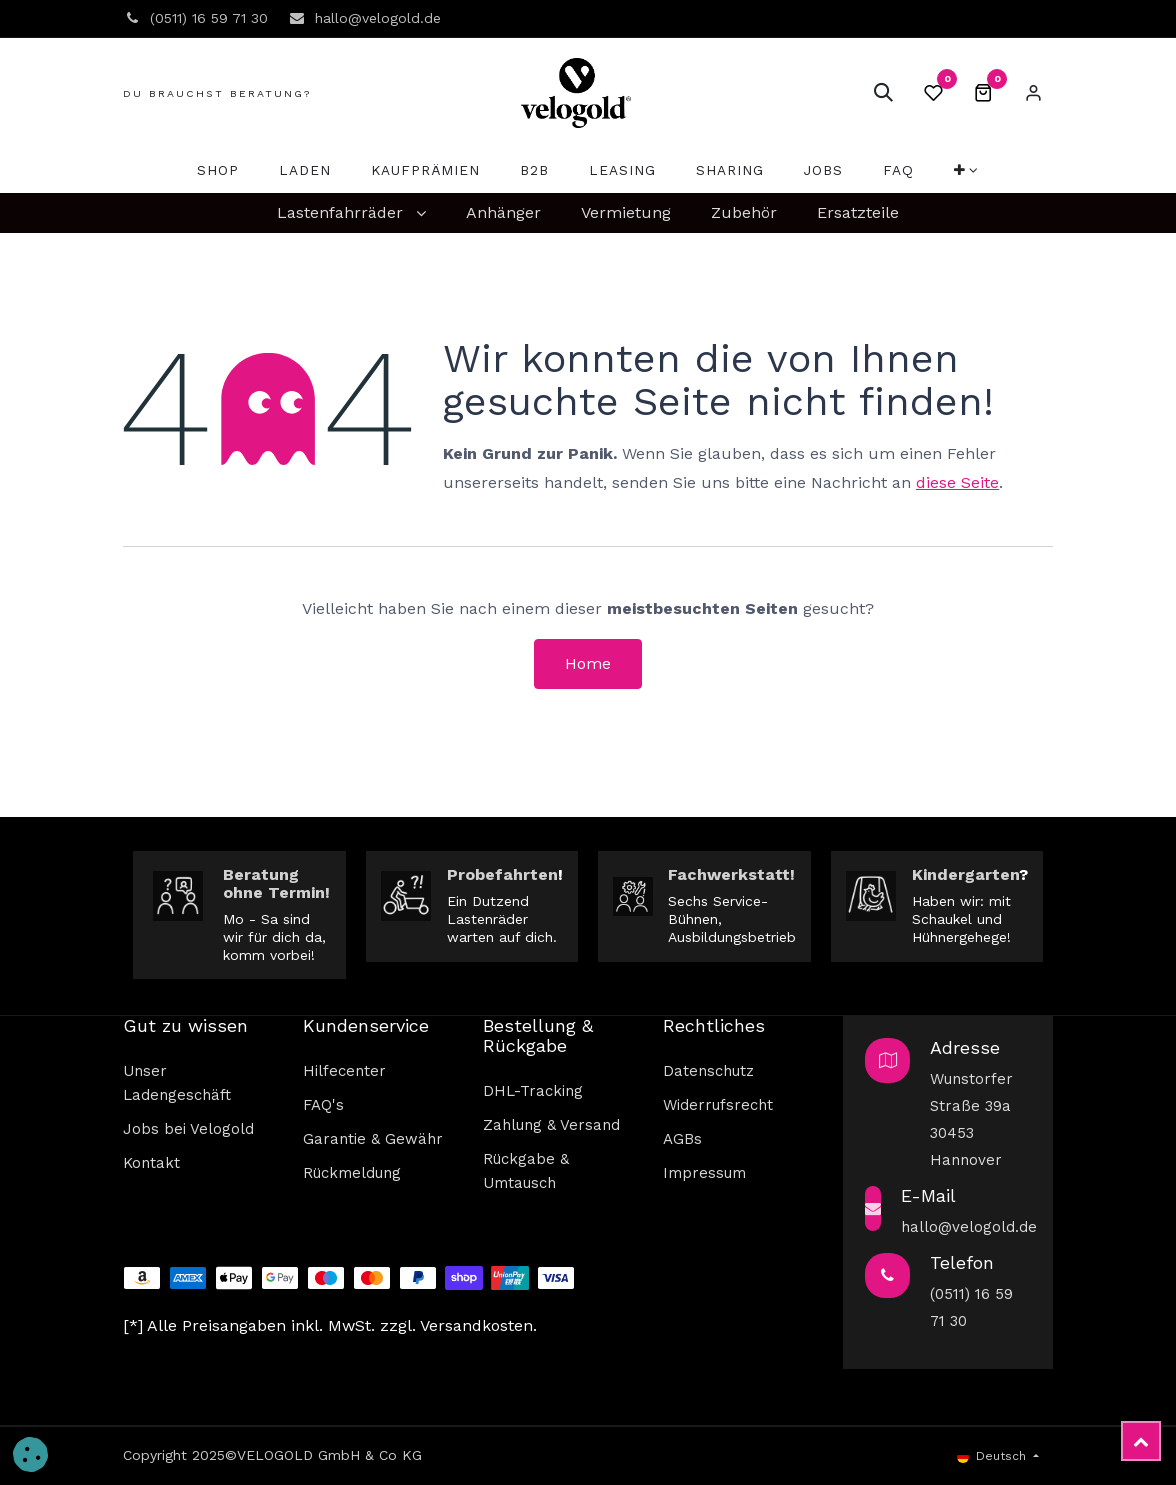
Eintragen (1033, 93)
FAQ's (323, 1105)
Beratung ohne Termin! (276, 883)
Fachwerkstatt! (731, 874)
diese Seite (957, 482)
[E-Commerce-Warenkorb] (983, 93)
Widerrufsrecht (718, 1105)
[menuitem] (218, 170)
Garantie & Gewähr (373, 1139)
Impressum (704, 1173)
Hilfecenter (344, 1071)
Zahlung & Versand (551, 1125)
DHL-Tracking (533, 1091)
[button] (883, 93)
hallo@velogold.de (969, 1227)
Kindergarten (965, 874)
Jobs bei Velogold (188, 1129)
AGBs (682, 1139)
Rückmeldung (352, 1173)
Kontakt (151, 1163)
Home (588, 663)
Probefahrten (502, 874)
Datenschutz (708, 1071)
